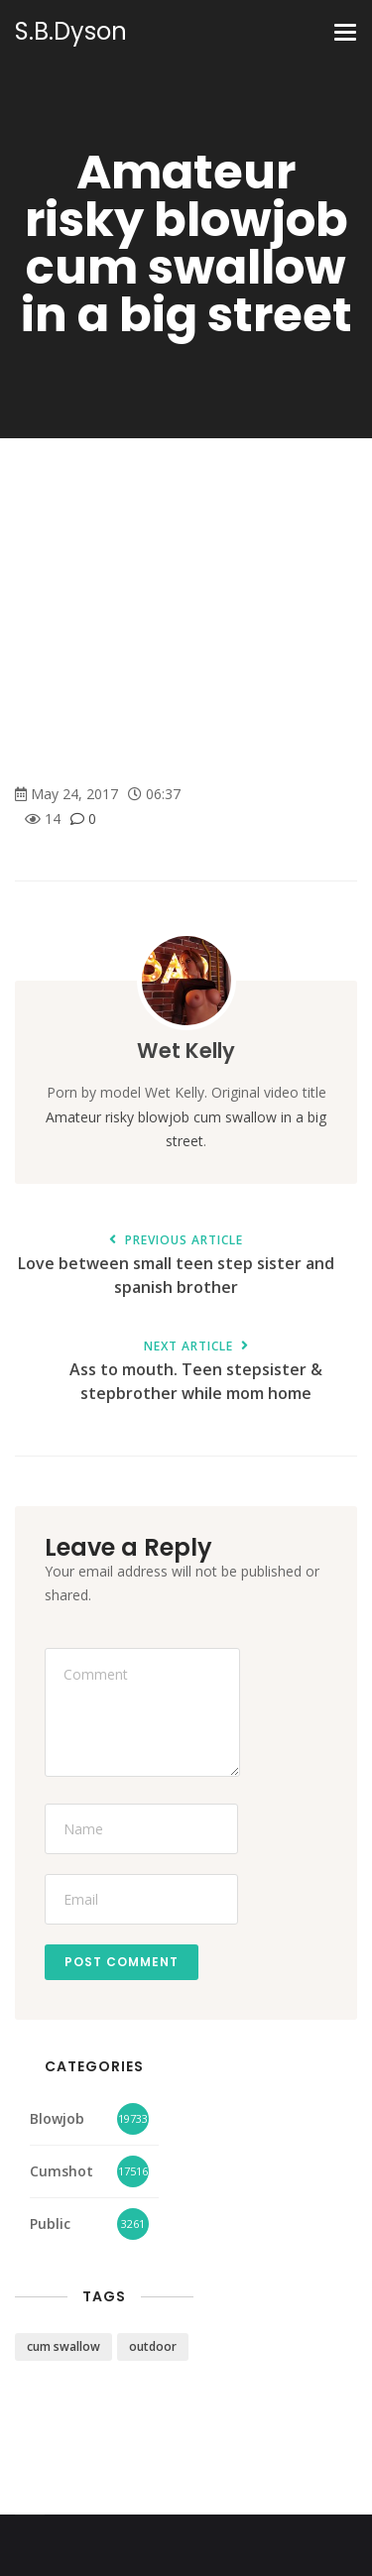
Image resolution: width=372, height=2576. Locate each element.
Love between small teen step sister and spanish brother (176, 1266)
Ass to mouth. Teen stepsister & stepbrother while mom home (196, 1372)
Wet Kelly (186, 1050)
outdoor (153, 2346)
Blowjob (57, 2118)
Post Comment (121, 1961)
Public (50, 2223)
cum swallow (63, 2346)
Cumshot (61, 2171)
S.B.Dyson (71, 32)
